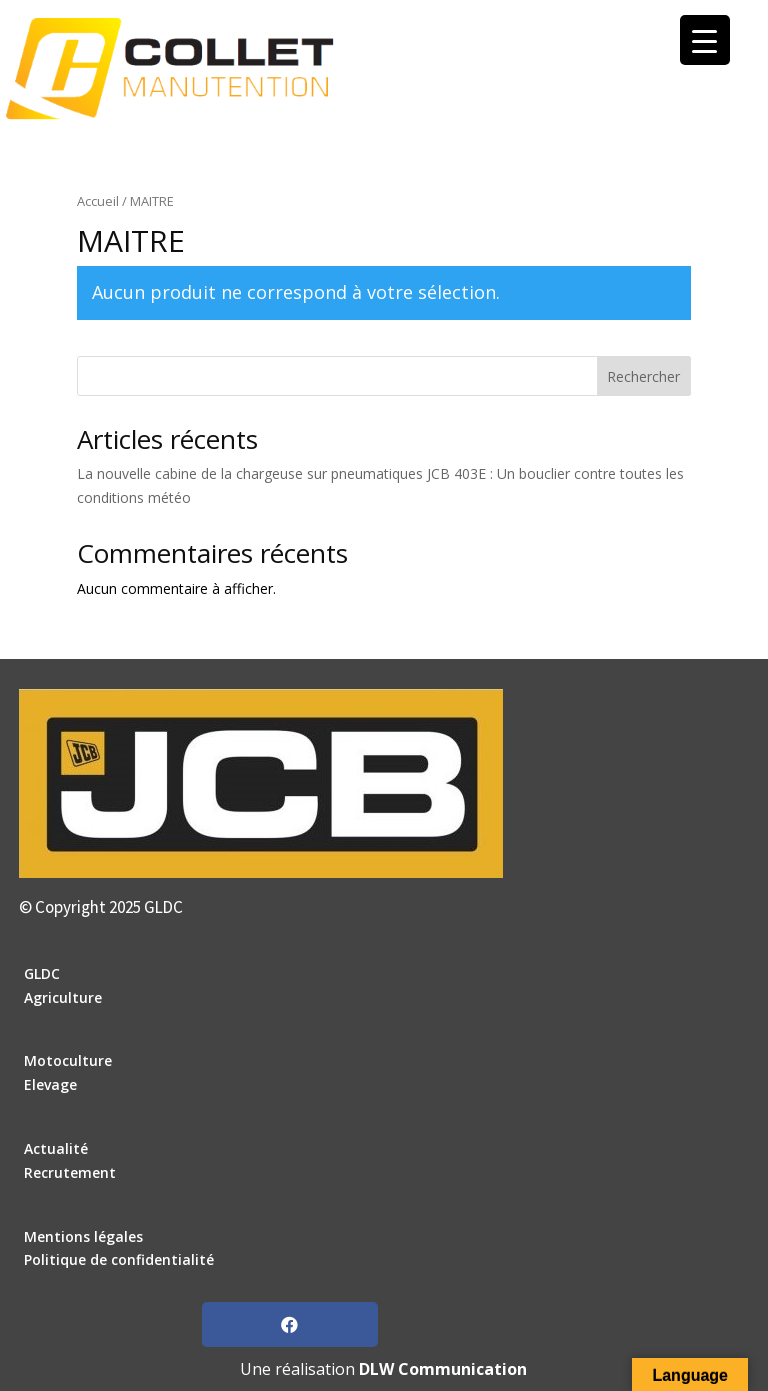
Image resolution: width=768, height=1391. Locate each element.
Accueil (98, 201)
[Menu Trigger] (705, 40)
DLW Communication (443, 1369)
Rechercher (643, 376)
